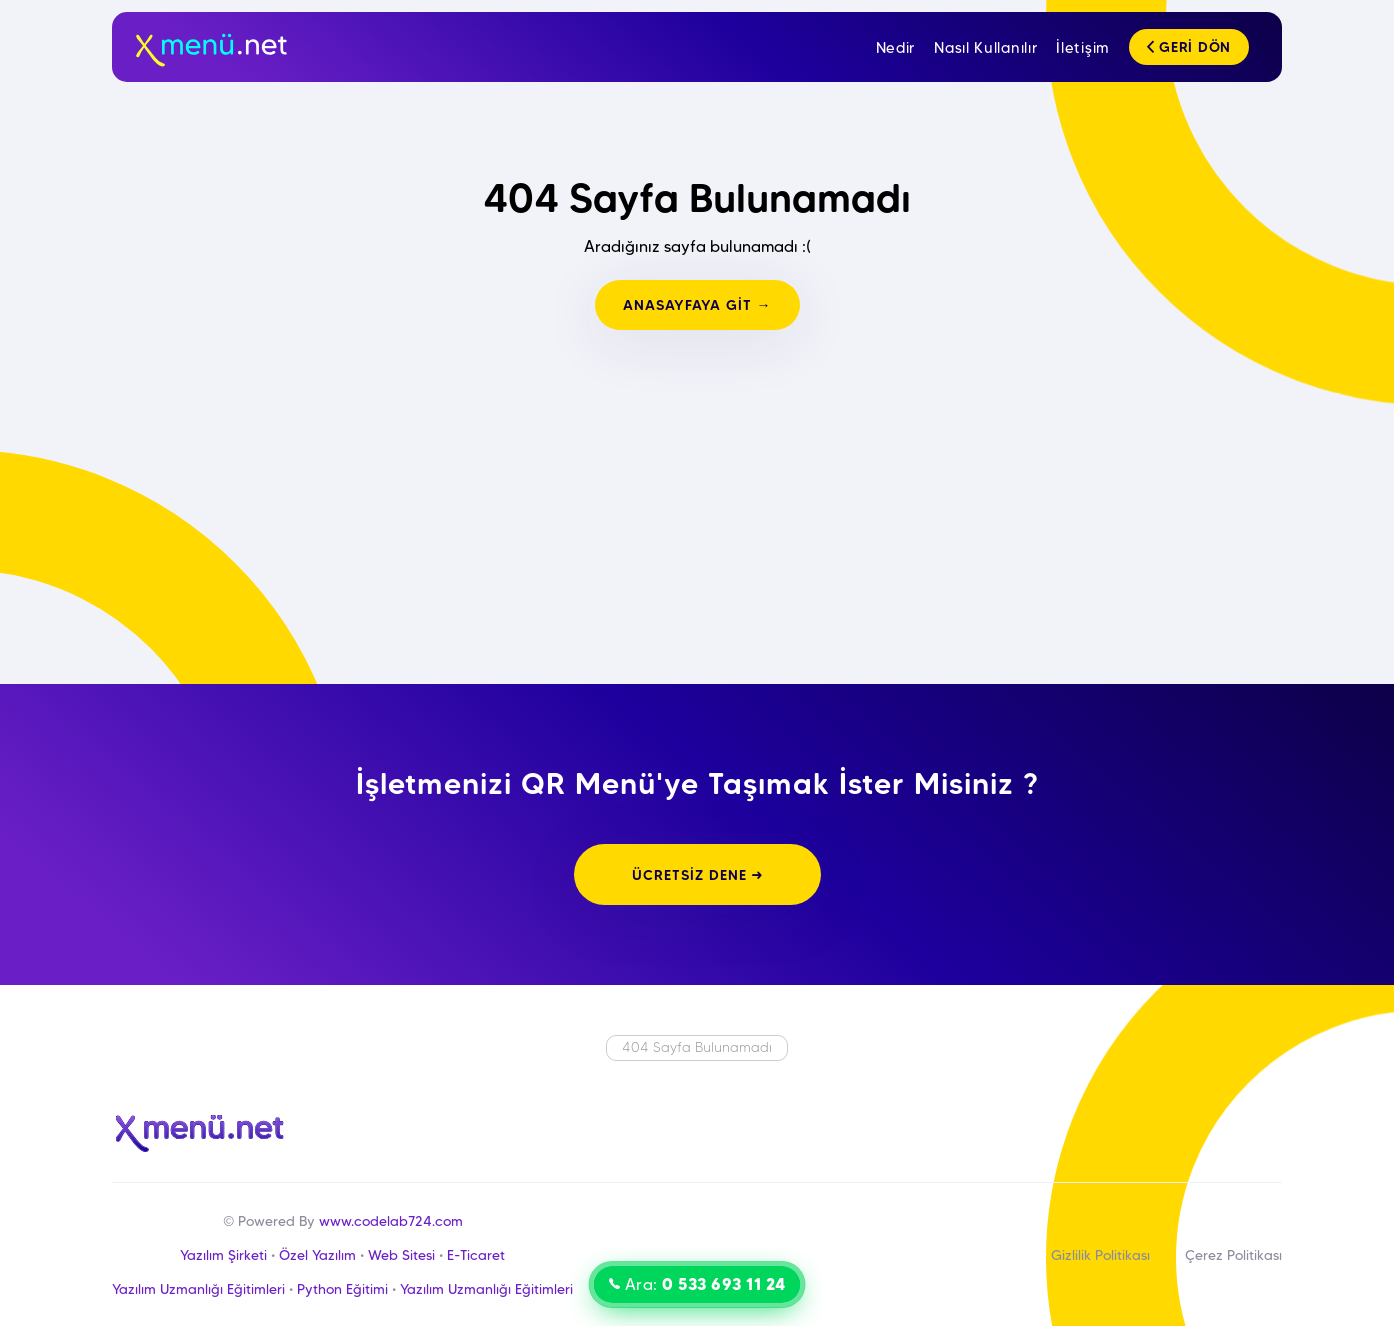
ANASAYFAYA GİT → (697, 305)
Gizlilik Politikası (1100, 1255)
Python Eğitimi (342, 1289)
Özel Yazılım (317, 1255)
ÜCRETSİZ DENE (697, 875)
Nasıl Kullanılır (985, 48)
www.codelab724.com (391, 1221)
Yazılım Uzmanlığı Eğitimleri (198, 1289)
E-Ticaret (476, 1255)
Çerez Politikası (1233, 1255)
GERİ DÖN (1189, 47)
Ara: (697, 1284)
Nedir (896, 48)
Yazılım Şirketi (223, 1255)
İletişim (1083, 48)
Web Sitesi (401, 1255)
